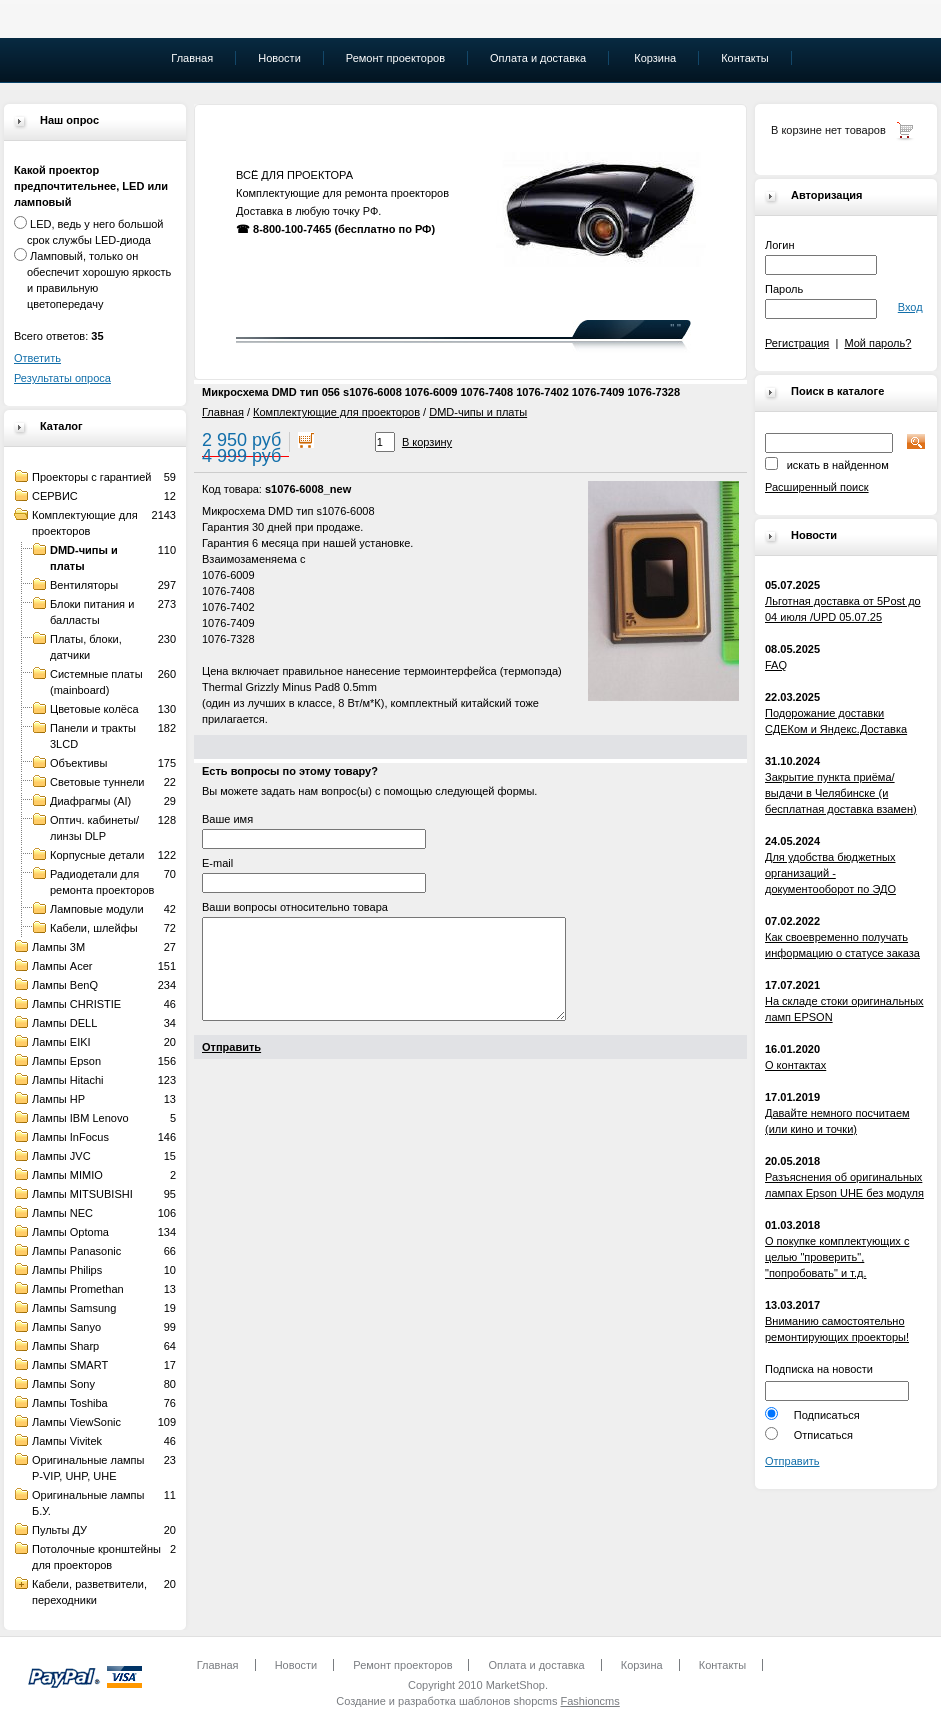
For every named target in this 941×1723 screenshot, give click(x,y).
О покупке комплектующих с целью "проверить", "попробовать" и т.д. (837, 1257)
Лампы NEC (62, 1213)
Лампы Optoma (70, 1232)
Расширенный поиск (817, 487)
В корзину (427, 442)
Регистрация (797, 343)
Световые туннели (97, 782)
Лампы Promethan (78, 1289)
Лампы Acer (62, 966)
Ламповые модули (97, 909)
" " (675, 328)
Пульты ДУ (59, 1530)
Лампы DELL (64, 1023)
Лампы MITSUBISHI (82, 1194)
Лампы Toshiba (70, 1403)
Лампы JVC (61, 1156)
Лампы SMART (70, 1365)
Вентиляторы (84, 585)
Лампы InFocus (70, 1137)
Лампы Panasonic (76, 1251)
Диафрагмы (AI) (90, 801)
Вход (910, 307)
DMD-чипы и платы (478, 412)
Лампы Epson (66, 1061)
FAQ (776, 665)
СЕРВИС (55, 496)
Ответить (37, 358)
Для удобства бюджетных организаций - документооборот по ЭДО (830, 873)
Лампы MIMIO (67, 1175)
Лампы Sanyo (66, 1327)
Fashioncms (589, 1701)
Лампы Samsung (74, 1308)
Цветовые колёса (94, 709)
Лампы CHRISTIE (76, 1004)
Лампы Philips (67, 1270)
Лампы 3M (58, 947)
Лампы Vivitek (67, 1441)
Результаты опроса (62, 378)
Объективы (78, 763)
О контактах (795, 1065)
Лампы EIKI (61, 1042)
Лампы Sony (63, 1384)
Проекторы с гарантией (92, 477)
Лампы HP (58, 1099)
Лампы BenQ (65, 985)
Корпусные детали (97, 855)
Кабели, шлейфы (94, 928)
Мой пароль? (877, 343)
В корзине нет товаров (828, 130)
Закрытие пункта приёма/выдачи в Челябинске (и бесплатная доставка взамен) (841, 793)
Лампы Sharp (65, 1346)
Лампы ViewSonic (76, 1422)
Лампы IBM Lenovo (80, 1118)
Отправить (792, 1461)
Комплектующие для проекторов (336, 412)
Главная (223, 412)
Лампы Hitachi (67, 1080)
